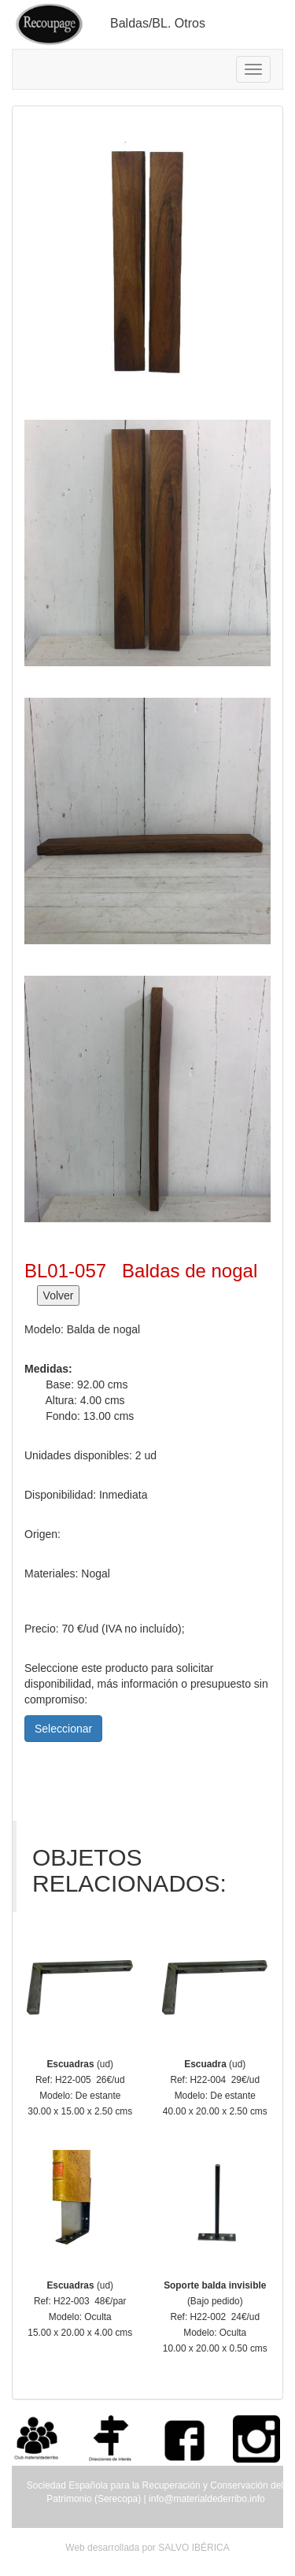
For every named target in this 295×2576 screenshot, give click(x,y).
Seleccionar (63, 1728)
